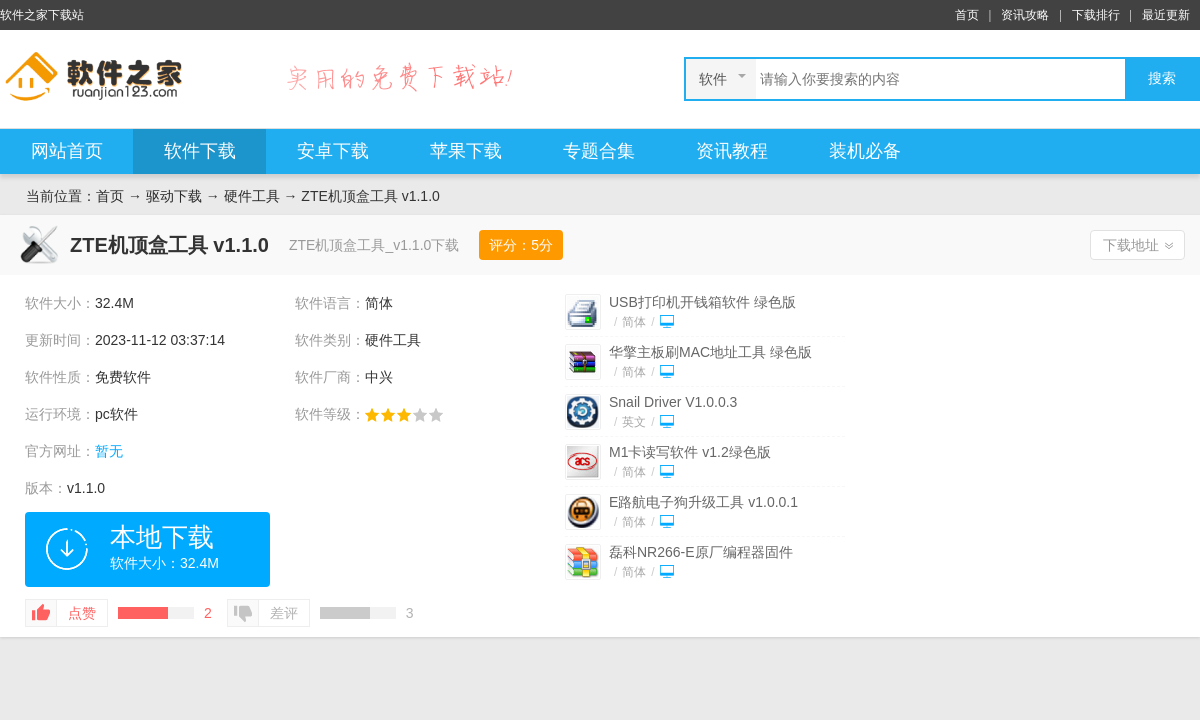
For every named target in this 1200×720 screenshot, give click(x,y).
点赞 (82, 613)
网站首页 (67, 151)
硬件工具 (252, 196)
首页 (967, 15)
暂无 (109, 451)
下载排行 (1096, 15)
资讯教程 (732, 151)
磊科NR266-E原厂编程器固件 (701, 552)
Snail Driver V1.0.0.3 (673, 402)
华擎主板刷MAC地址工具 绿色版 (710, 352)
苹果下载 (466, 151)
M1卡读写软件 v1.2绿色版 (690, 452)
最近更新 (1166, 15)
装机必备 (865, 151)
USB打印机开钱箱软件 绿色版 (702, 302)
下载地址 (1131, 245)
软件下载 (200, 151)
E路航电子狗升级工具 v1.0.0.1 (703, 502)
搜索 (1162, 78)
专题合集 (599, 151)
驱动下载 (174, 196)
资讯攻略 (1025, 15)
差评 (284, 613)
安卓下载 (333, 151)
